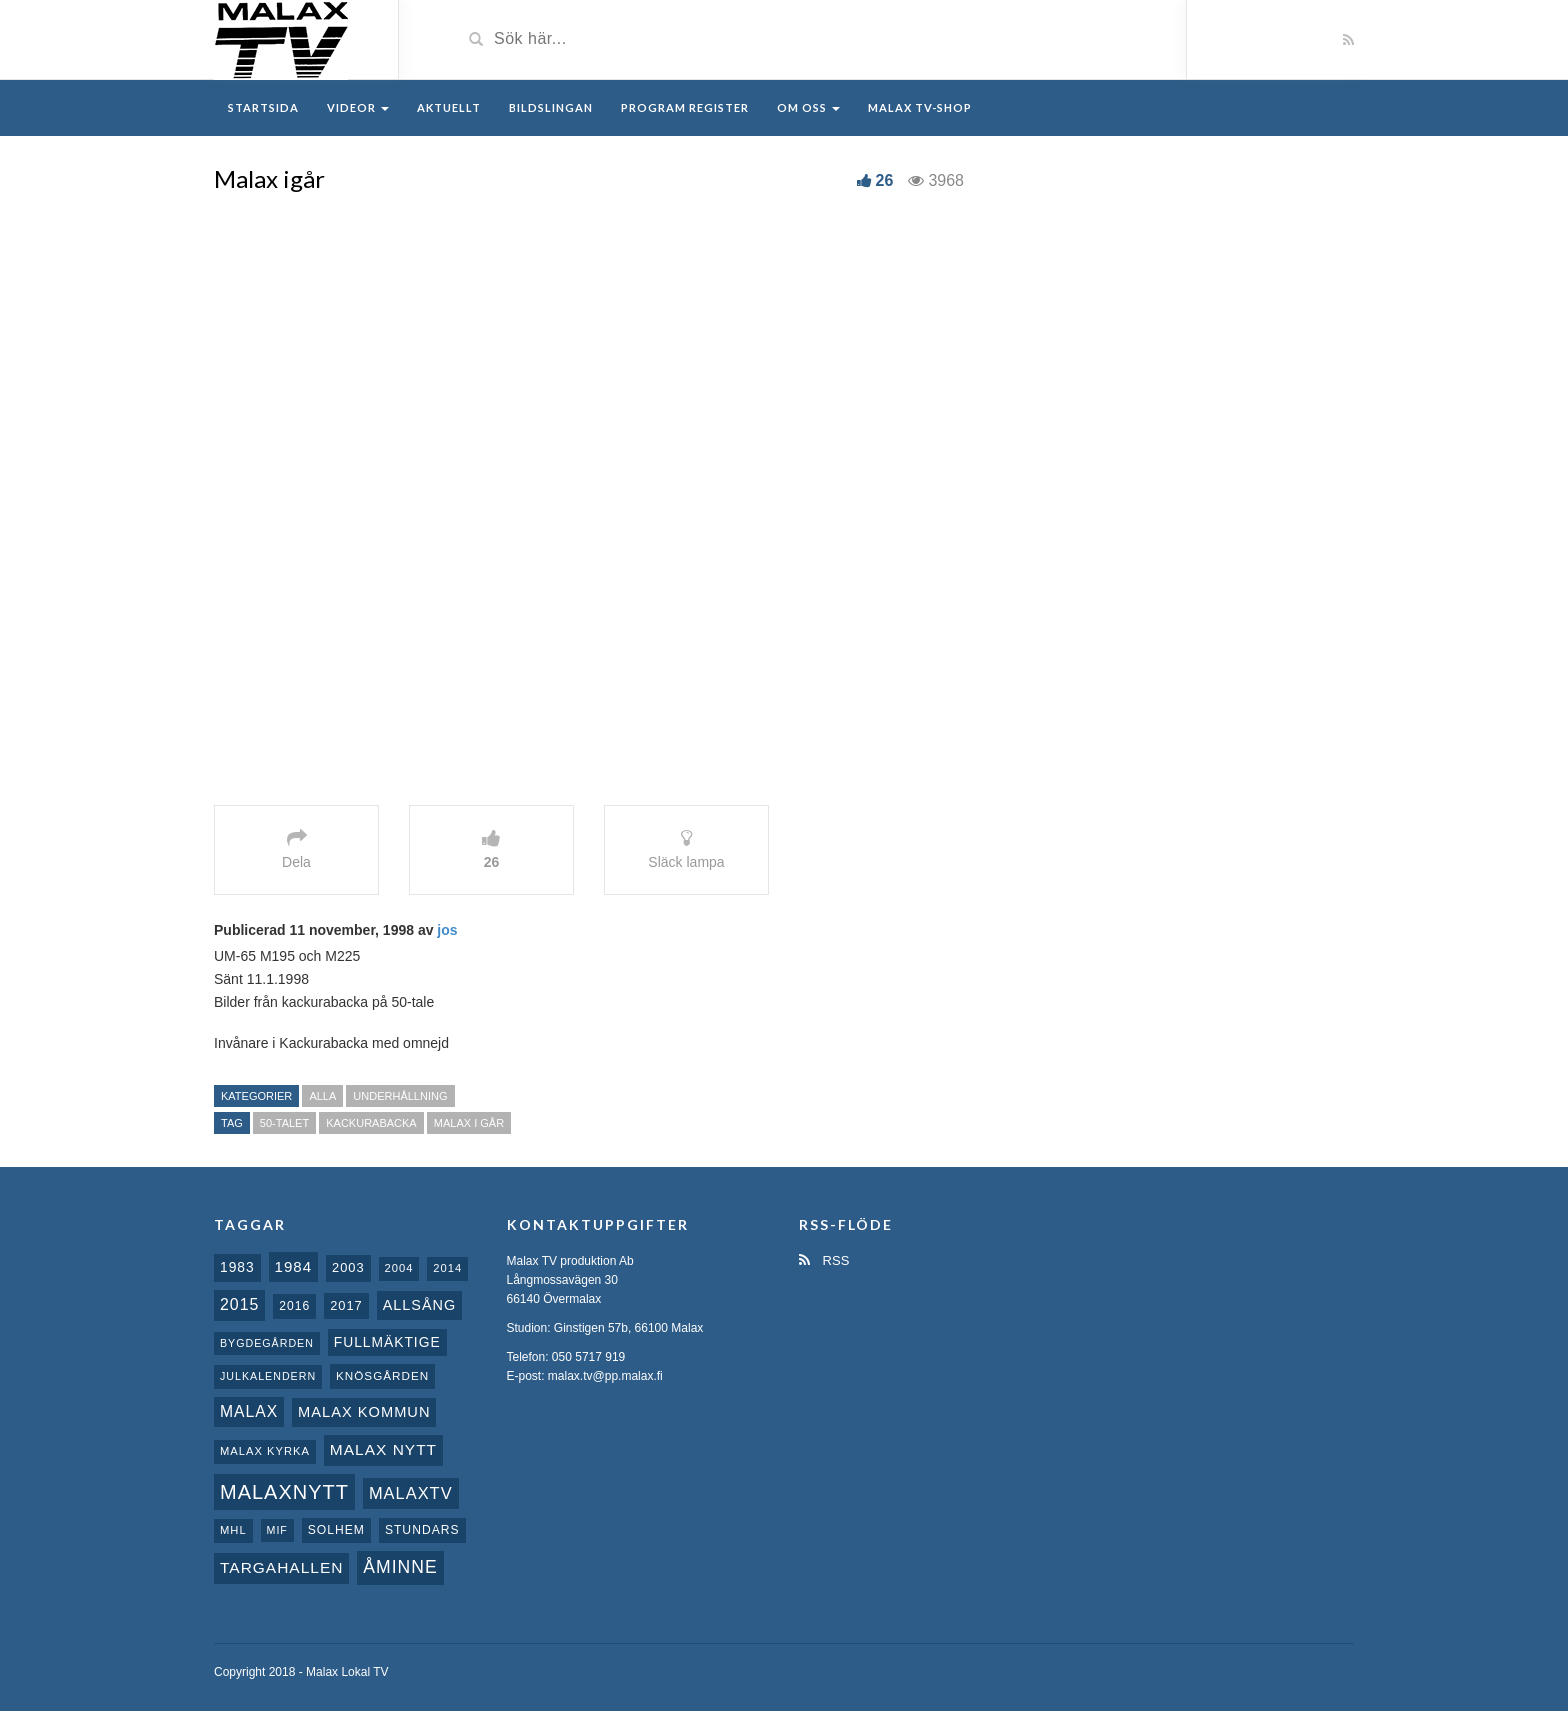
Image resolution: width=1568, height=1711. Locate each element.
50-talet (284, 1123)
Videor (358, 107)
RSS (824, 1260)
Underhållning (400, 1096)
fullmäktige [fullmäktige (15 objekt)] (387, 1342)
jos (447, 930)
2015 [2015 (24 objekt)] (239, 1304)
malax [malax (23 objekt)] (249, 1411)
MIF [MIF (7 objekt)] (277, 1530)
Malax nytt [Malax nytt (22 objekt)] (383, 1449)
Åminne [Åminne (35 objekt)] (400, 1567)
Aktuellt (449, 107)
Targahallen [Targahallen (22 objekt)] (281, 1567)
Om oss (808, 107)
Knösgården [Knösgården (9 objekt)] (382, 1375)
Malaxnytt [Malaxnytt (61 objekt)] (284, 1492)
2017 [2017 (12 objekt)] (346, 1305)
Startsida (263, 107)
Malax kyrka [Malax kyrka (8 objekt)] (265, 1451)
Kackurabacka (371, 1123)
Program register (685, 107)
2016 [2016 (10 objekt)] (294, 1306)
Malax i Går (469, 1123)
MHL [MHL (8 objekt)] (233, 1530)
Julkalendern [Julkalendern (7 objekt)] (268, 1376)
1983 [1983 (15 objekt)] (237, 1267)
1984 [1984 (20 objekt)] (294, 1266)
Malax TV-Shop (920, 107)
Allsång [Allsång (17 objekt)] (420, 1305)
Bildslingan (551, 107)
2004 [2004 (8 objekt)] (399, 1268)
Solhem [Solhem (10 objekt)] (336, 1530)
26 (885, 180)
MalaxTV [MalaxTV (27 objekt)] (411, 1493)
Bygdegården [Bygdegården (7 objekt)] (267, 1343)
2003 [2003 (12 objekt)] (348, 1267)
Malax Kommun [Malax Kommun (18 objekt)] (364, 1412)
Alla (322, 1096)
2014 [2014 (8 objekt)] (447, 1268)
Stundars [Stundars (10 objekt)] (422, 1530)
